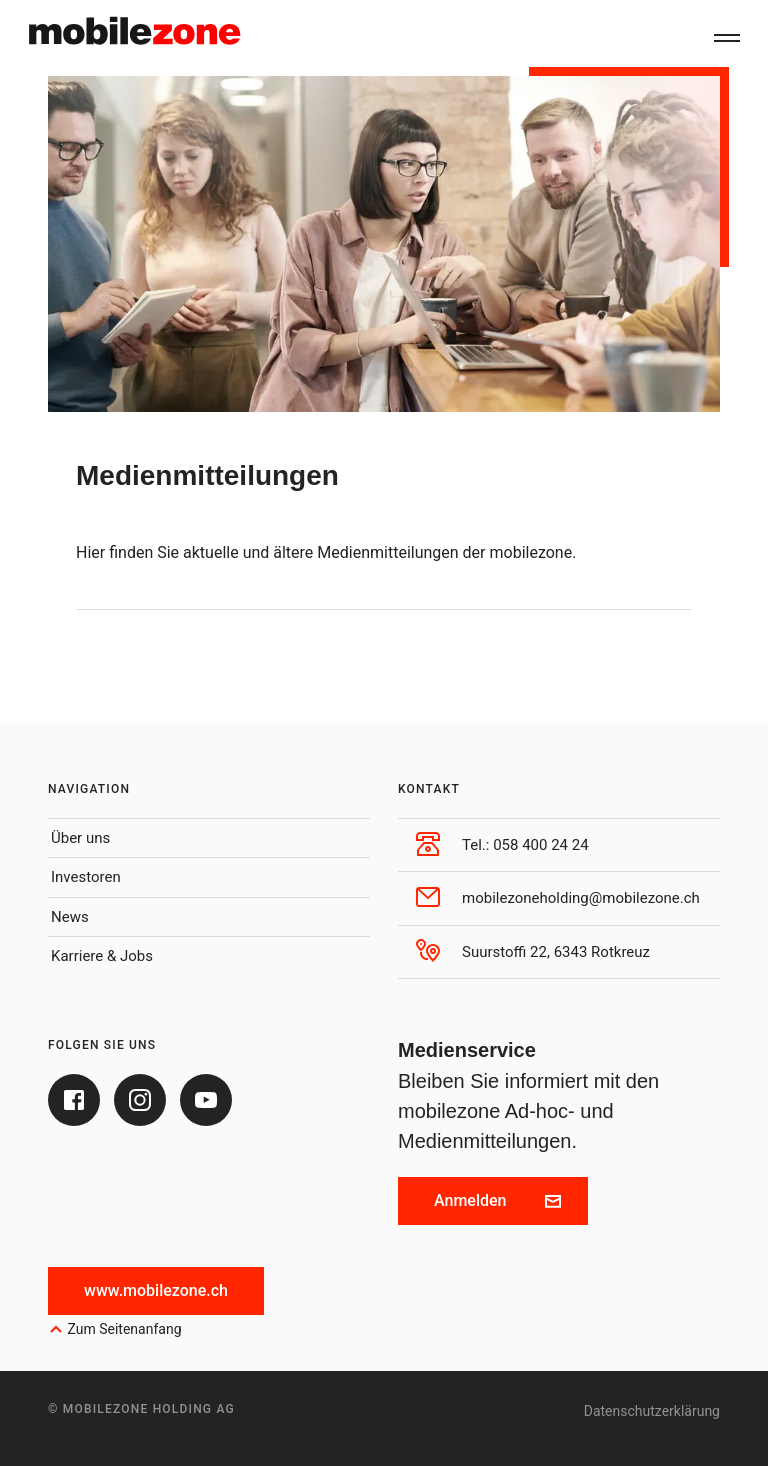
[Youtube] (206, 1100)
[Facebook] (74, 1100)
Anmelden (497, 1200)
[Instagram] (140, 1100)
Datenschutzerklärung (652, 1411)
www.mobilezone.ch (156, 1290)
